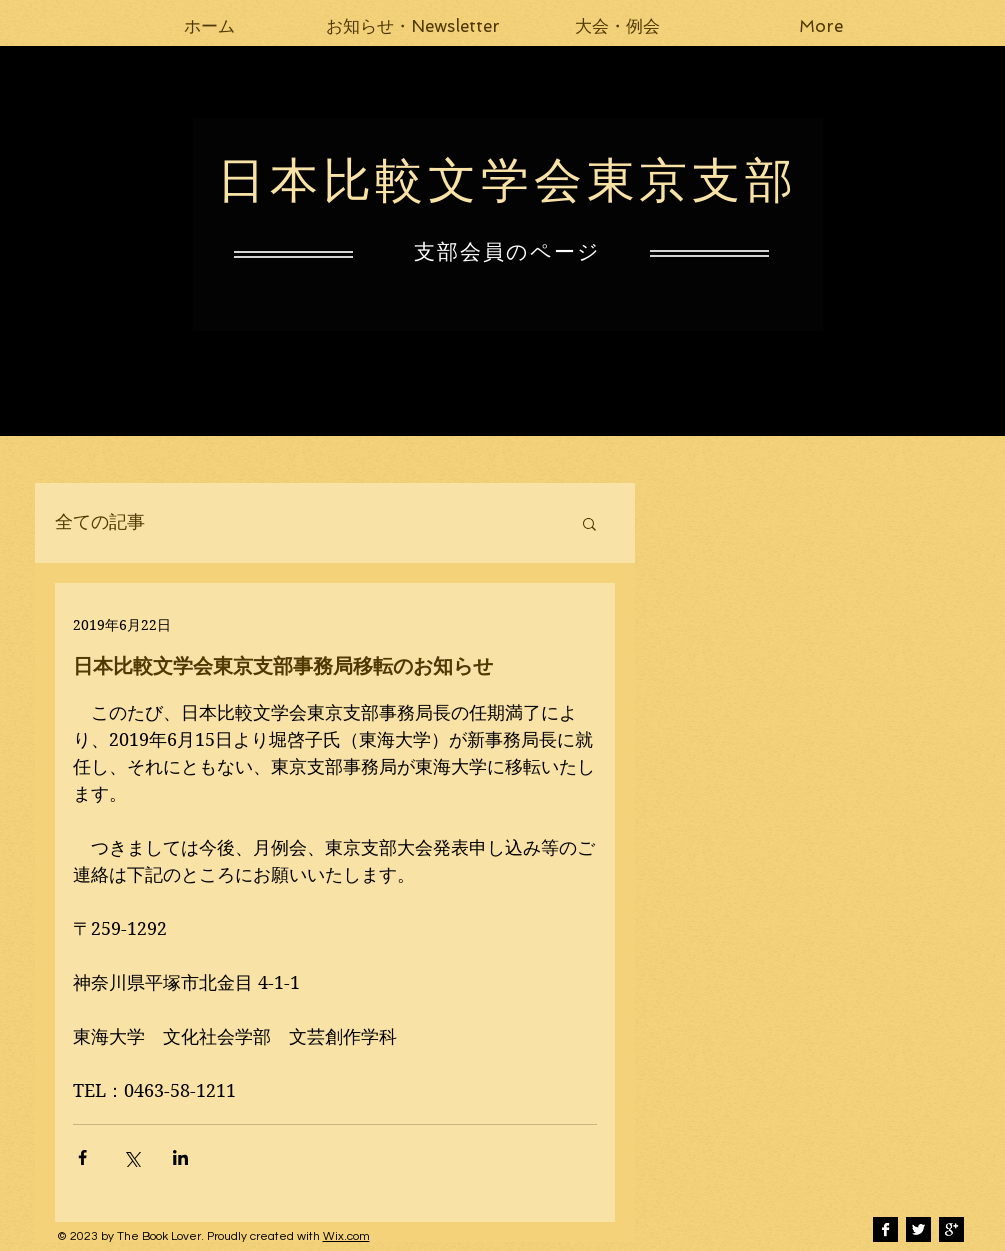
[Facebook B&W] (885, 1229)
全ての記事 (100, 522)
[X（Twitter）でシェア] (131, 1157)
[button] (413, 26)
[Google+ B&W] (951, 1229)
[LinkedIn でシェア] (180, 1157)
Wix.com (346, 1236)
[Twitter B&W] (918, 1229)
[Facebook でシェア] (82, 1157)
